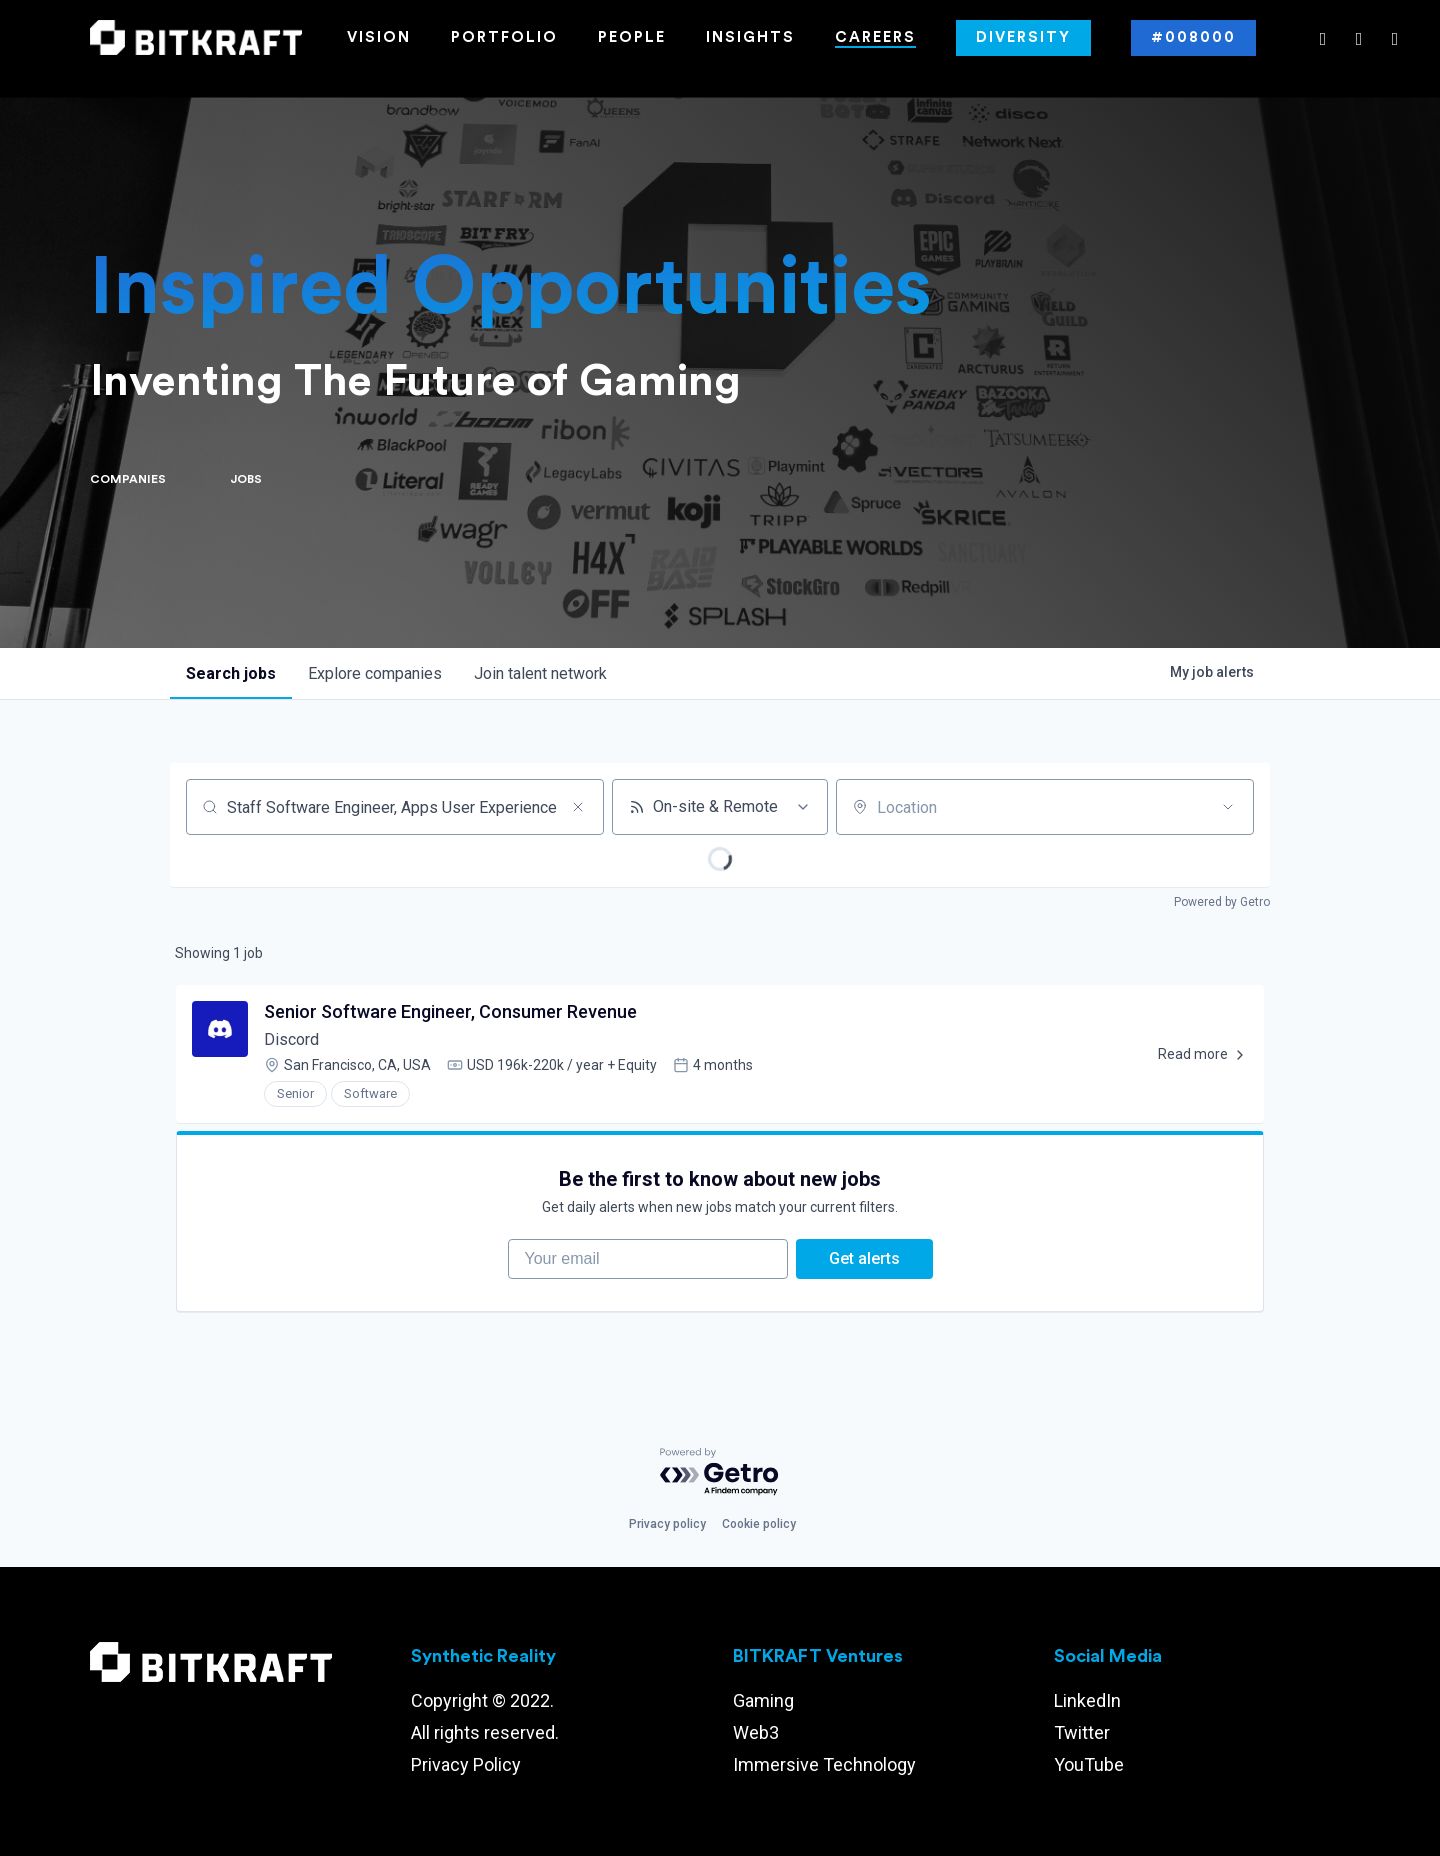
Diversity (1023, 37)
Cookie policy (759, 1524)
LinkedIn (1087, 1700)
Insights (750, 37)
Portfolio (504, 37)
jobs (231, 673)
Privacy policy (667, 1524)
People (632, 37)
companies (375, 673)
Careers (875, 37)
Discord (291, 1039)
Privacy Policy (466, 1764)
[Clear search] (578, 807)
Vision (379, 37)
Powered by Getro (1222, 902)
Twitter (1082, 1732)
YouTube (1089, 1764)
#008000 (1193, 37)
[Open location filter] (1228, 807)
